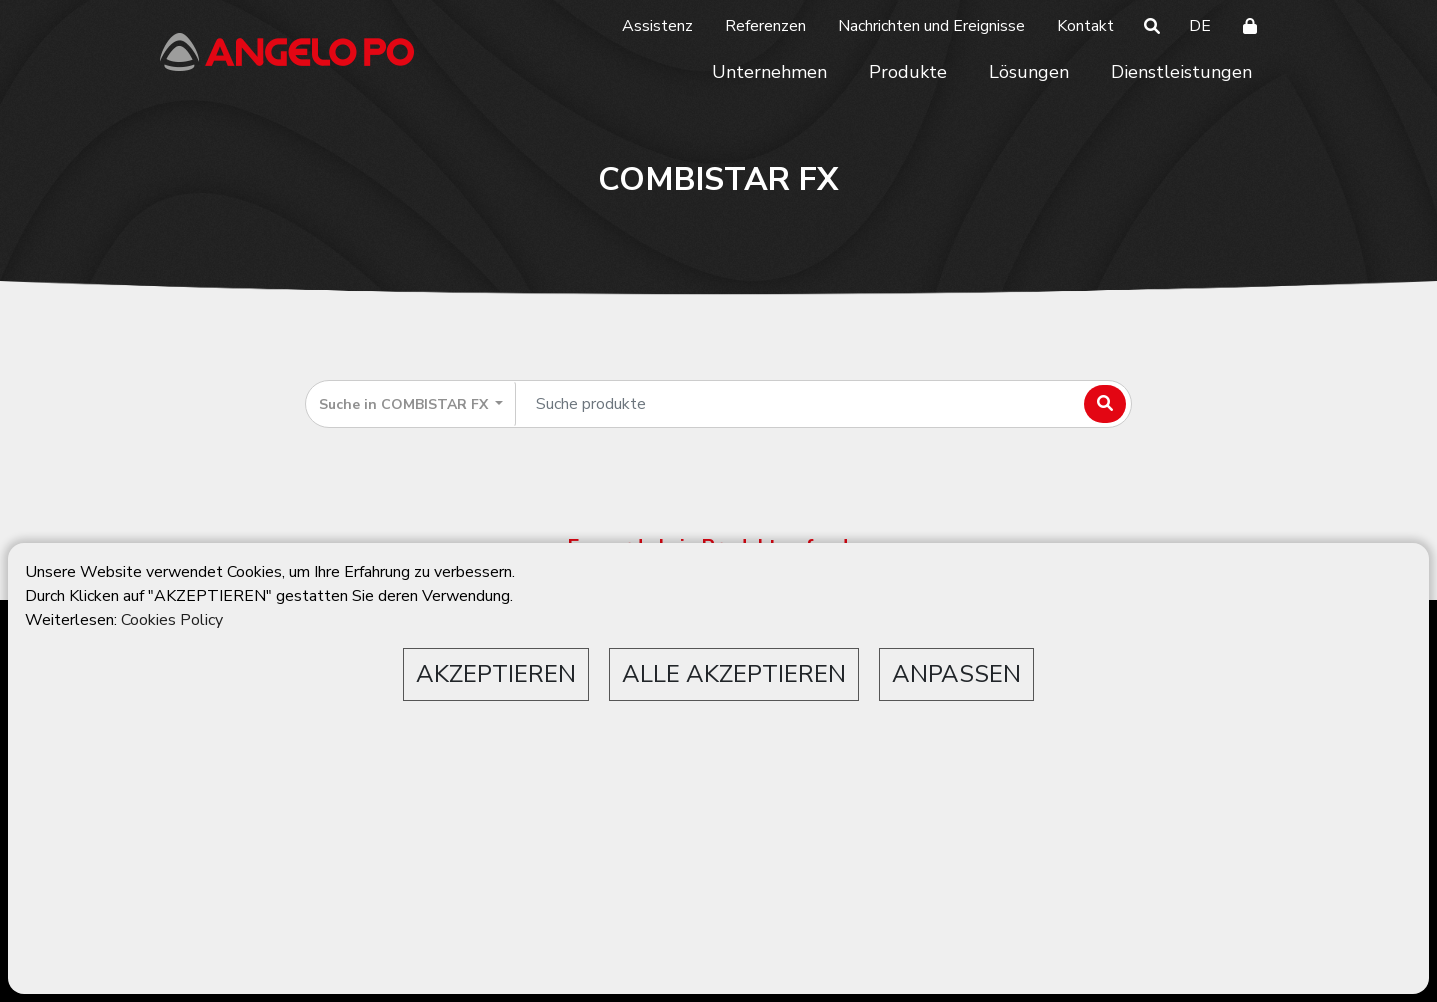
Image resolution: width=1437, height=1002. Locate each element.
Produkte (908, 72)
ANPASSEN (956, 674)
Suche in (405, 404)
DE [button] (1200, 26)
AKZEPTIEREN (496, 674)
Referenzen (765, 26)
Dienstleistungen (1181, 72)
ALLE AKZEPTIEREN (734, 674)
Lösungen (1029, 72)
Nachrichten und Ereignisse (931, 26)
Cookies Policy (172, 620)
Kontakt (1085, 26)
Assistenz (657, 26)
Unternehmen (769, 72)
